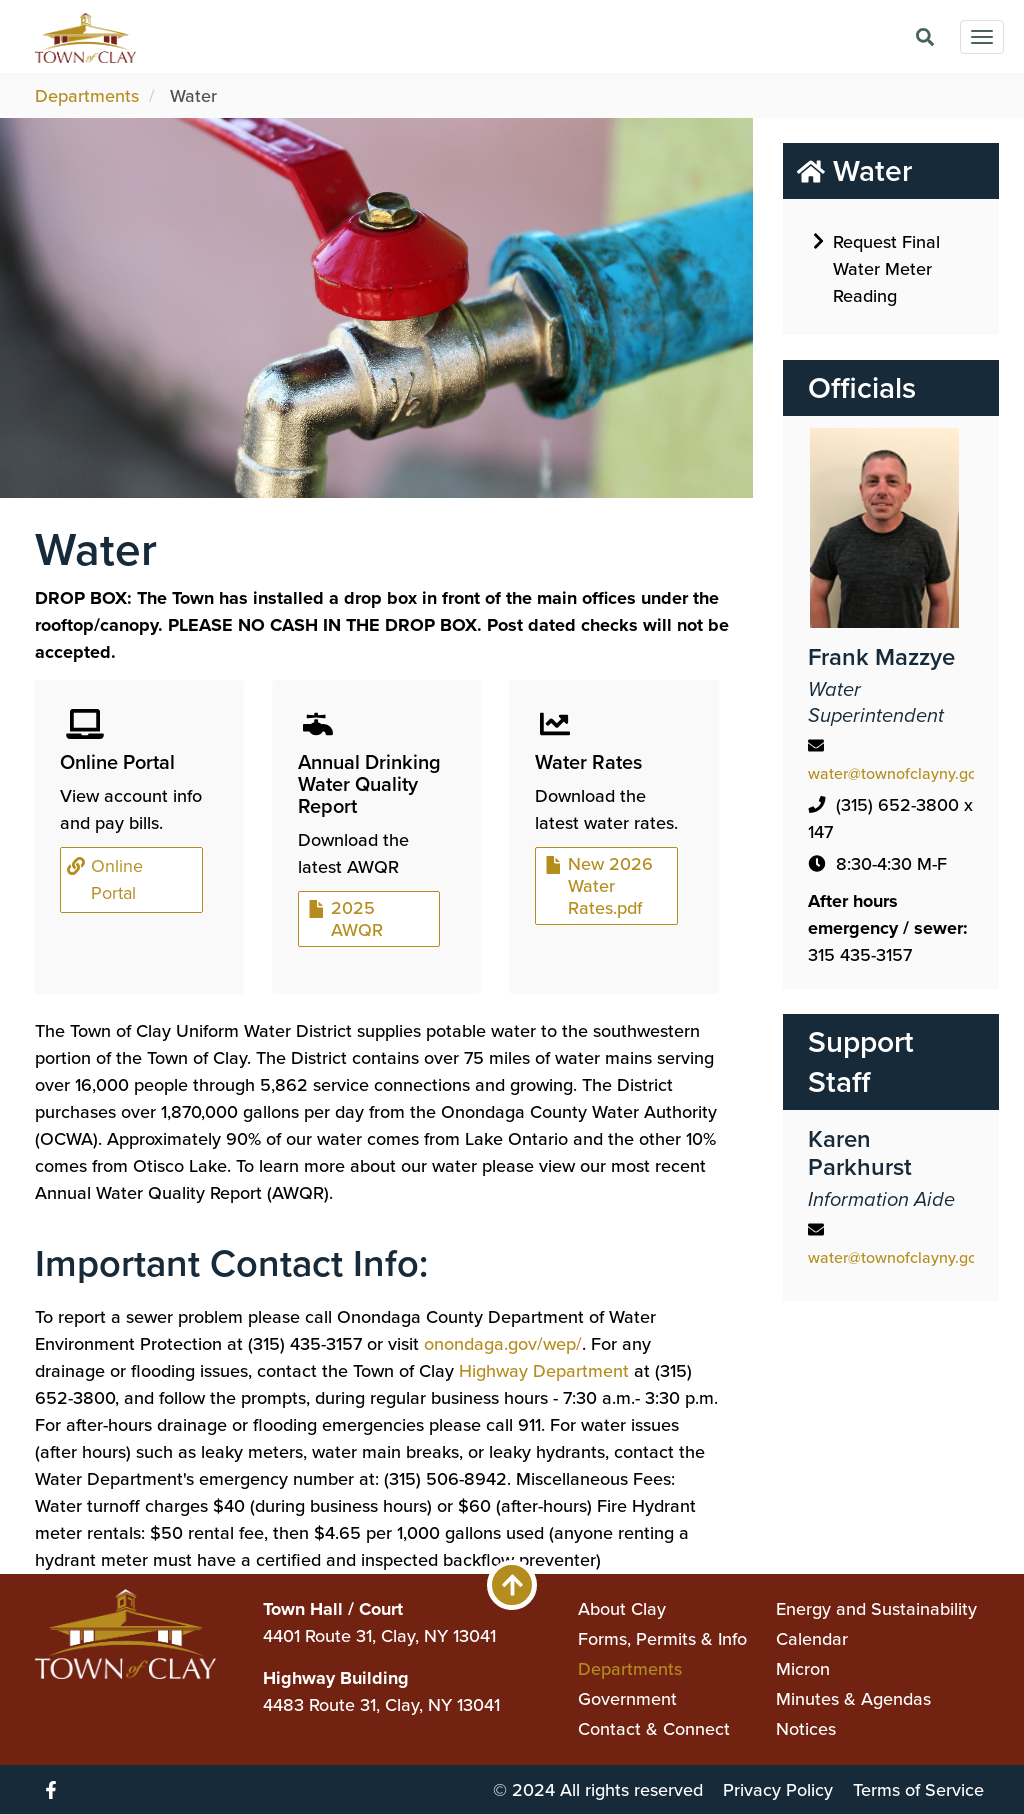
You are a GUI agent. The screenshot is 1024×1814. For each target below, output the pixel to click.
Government (627, 1699)
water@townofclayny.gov (896, 773)
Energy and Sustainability (876, 1609)
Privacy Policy (778, 1790)
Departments (87, 96)
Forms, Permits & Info (662, 1639)
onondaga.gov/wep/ (503, 1344)
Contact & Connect (654, 1729)
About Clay (622, 1609)
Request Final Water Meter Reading (876, 267)
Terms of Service (918, 1790)
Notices (806, 1729)
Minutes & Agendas (853, 1699)
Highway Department (544, 1371)
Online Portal (107, 879)
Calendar (812, 1639)
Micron (803, 1669)
